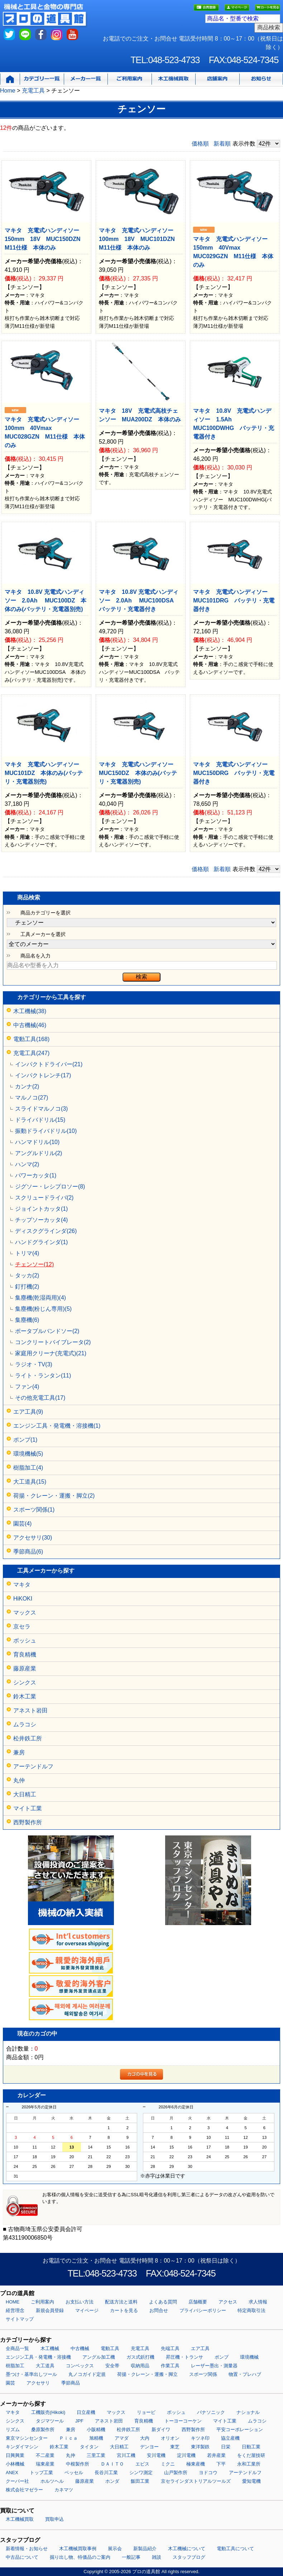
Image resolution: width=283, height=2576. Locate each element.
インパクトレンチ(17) (43, 1075)
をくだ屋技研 (251, 2455)
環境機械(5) (28, 1454)
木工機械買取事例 (77, 2548)
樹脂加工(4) (28, 1468)
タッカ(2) (27, 1275)
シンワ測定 (141, 2472)
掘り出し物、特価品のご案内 (80, 2557)
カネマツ (63, 2489)
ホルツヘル (52, 2481)
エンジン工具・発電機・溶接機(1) (57, 1426)
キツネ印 (200, 2438)
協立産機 (230, 2438)
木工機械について (186, 2548)
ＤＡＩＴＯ (112, 2464)
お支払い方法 (79, 2302)
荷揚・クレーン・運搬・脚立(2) (54, 1496)
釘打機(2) (27, 1287)
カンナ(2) (27, 1086)
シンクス (24, 1682)
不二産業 (45, 2455)
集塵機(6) (27, 1320)
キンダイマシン (22, 2446)
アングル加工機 (98, 2357)
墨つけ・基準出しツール (31, 2374)
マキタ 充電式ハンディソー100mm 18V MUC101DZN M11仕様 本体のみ (140, 239)
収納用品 (140, 2365)
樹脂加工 (15, 2365)
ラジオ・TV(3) (33, 1364)
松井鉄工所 (27, 1738)
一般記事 (131, 2557)
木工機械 (49, 2348)
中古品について (22, 2557)
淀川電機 (186, 2455)
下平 (221, 2464)
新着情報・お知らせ (27, 2548)
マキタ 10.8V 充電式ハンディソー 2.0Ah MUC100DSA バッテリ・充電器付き (139, 600)
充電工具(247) (31, 1053)
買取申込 (54, 2519)
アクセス (228, 2302)
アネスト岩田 (30, 1710)
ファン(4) (27, 1387)
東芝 (174, 2446)
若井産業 (216, 2455)
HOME (12, 2302)
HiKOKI (22, 1599)
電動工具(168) (31, 1039)
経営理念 (15, 2310)
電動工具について (235, 2548)
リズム (13, 2429)
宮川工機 (126, 2455)
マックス (24, 1613)
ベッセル (73, 2472)
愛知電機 (251, 2481)
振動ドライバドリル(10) (46, 1131)
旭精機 (96, 2438)
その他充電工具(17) (40, 1398)
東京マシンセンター (27, 2438)
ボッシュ (24, 1640)
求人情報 (258, 2302)
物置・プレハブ (245, 2374)
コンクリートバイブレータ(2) (53, 1342)
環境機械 (249, 2357)
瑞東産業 (45, 2464)
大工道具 (45, 2365)
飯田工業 (140, 2481)
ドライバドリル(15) (40, 1120)
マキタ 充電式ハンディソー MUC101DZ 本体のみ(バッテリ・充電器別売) (45, 773)
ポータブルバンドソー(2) (47, 1331)
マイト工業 (27, 1808)
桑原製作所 (42, 2429)
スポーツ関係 (203, 2374)
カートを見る (124, 2310)
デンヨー (149, 2446)
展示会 (115, 2548)
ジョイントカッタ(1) (41, 1209)
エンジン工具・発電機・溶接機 (38, 2357)
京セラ (21, 1626)
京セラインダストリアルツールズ (196, 2481)
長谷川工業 (106, 2472)
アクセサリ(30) (32, 1538)
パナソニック (211, 2412)
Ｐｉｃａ (68, 2438)
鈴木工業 (24, 1696)
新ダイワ (161, 2429)
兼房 (19, 1752)
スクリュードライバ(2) (44, 1198)
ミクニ (168, 2464)
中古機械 (80, 2348)
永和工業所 (248, 2464)
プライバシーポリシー (202, 2310)
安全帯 (112, 2365)
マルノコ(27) (31, 1098)
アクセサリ (38, 2383)
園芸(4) (22, 1524)
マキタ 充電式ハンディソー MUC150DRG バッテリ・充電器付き (233, 773)
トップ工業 (41, 2472)
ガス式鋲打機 (140, 2357)
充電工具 (140, 2348)
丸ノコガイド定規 (87, 2374)
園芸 (10, 2383)
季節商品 (70, 2383)
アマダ (122, 2438)
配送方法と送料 (121, 2302)
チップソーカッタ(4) (41, 1220)
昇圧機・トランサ (184, 2357)
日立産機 (86, 2412)
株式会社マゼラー (24, 2489)
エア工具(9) (28, 1412)
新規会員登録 (50, 2310)
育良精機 (24, 1654)
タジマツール (50, 2421)
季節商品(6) (28, 1552)
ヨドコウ (208, 2472)
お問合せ (158, 2310)
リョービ (146, 2412)
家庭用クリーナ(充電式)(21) (50, 1353)
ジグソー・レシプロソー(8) (50, 1186)
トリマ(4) (27, 1253)
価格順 (200, 144)
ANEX (12, 2472)
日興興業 (15, 2455)
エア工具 (200, 2348)
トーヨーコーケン (183, 2421)
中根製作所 (77, 2464)
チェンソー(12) (34, 1264)
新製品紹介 (145, 2548)
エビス (142, 2464)
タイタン (89, 2446)
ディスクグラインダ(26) (46, 1231)
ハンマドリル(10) (37, 1142)
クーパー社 (17, 2481)
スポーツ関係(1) (34, 1510)
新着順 (222, 144)
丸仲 (19, 1780)
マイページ (87, 2310)
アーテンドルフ (33, 1766)
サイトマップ (20, 2319)
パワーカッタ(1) (36, 1175)
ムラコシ (24, 1724)
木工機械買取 (20, 2519)
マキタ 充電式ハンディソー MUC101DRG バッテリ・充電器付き (233, 600)
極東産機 (195, 2464)
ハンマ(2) (27, 1164)
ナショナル (248, 2412)
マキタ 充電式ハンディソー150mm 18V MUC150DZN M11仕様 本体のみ (45, 239)
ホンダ (112, 2481)
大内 (144, 2438)
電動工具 (110, 2348)
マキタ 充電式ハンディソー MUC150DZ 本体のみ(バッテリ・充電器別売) (139, 773)
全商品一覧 (17, 2348)
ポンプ (222, 2357)
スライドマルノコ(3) (41, 1109)
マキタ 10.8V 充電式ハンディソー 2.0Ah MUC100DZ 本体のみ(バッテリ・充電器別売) (45, 600)
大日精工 (24, 1794)
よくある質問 (163, 2302)
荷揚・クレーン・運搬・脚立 (147, 2374)
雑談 (156, 2557)
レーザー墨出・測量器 (214, 2365)
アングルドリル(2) (38, 1153)
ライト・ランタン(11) (43, 1375)
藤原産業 (24, 1668)
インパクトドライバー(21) (48, 1064)
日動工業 (251, 2446)
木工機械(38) (29, 1011)
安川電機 (156, 2455)
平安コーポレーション (239, 2429)
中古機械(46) (29, 1025)
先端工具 (170, 2348)
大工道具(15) (29, 1482)
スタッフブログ (189, 2557)
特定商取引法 (251, 2310)
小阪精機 (96, 2429)
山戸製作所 (175, 2472)
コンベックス (80, 2365)
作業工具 (170, 2365)
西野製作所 (27, 1822)
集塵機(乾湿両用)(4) (40, 1298)
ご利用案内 (42, 2302)
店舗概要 (197, 2302)
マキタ (21, 1585)
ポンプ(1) (25, 1440)
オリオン (170, 2438)
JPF (79, 2421)
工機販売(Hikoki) (48, 2412)
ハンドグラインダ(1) (41, 1242)
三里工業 (96, 2455)
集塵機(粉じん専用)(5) (43, 1309)
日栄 (225, 2446)
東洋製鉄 (200, 2446)
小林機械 (15, 2464)
